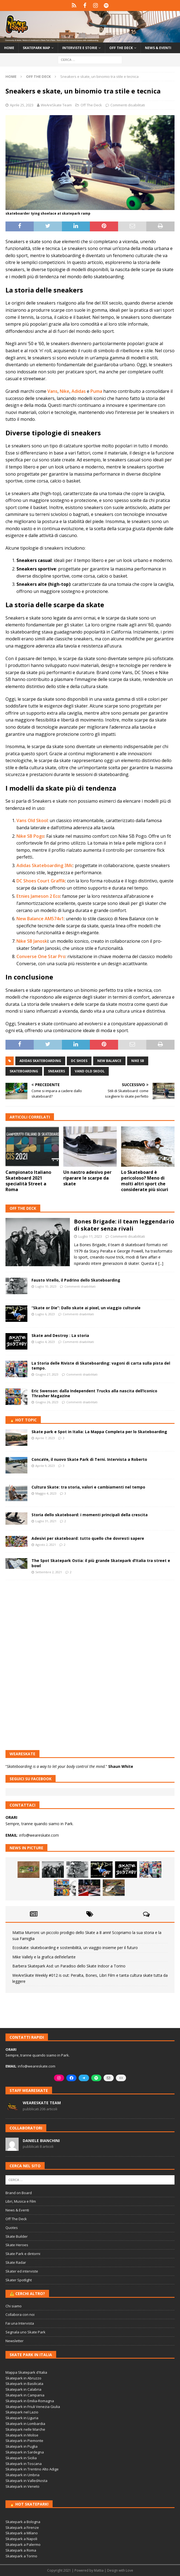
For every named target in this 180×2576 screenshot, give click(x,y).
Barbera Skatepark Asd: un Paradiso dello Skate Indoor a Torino (68, 1966)
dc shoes (79, 1060)
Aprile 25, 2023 (21, 105)
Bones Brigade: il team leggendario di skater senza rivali (124, 1225)
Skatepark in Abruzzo (23, 2378)
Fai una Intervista (19, 2323)
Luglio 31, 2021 (45, 1521)
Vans (52, 391)
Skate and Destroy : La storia (60, 1335)
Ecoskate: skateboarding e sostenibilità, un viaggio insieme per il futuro (75, 1947)
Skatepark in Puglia (21, 2446)
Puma (96, 391)
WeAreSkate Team (56, 105)
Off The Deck (91, 105)
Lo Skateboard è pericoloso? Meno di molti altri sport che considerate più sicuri (144, 1180)
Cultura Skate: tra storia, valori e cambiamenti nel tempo (88, 1487)
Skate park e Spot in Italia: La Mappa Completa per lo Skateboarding (99, 1431)
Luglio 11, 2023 (90, 1236)
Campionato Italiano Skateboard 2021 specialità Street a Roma (28, 1180)
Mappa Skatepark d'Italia (26, 2372)
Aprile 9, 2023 (45, 1466)
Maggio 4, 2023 (45, 1493)
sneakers (56, 1071)
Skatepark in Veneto (22, 2486)
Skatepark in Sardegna (24, 2452)
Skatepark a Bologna (22, 2521)
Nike (64, 391)
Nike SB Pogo (30, 836)
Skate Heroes (16, 2244)
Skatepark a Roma (20, 2550)
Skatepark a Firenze (22, 2527)
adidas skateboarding (40, 1060)
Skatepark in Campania (24, 2395)
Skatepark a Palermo (23, 2544)
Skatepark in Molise (21, 2435)
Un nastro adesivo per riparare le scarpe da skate (87, 1178)
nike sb (137, 1060)
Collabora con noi (20, 2314)
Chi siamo (13, 2306)
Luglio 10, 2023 (45, 1286)
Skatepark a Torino (21, 2556)
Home (9, 48)
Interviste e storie (79, 48)
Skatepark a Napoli (21, 2538)
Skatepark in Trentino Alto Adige (32, 2469)
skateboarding (24, 1071)
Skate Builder (16, 2236)
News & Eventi (158, 48)
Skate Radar (15, 2262)
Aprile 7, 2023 (45, 1438)
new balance (109, 1060)
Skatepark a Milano (21, 2532)
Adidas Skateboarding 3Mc (44, 865)
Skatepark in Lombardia (25, 2423)
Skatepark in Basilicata (24, 2383)
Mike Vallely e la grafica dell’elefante (44, 1956)
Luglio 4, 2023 (45, 1342)
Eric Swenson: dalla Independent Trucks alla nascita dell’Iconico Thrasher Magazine (94, 1393)
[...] (160, 1263)
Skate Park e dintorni (22, 2253)
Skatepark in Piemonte (24, 2440)
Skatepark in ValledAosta (26, 2480)
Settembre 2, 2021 (48, 1572)
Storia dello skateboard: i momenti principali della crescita (90, 1514)
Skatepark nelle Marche (25, 2429)
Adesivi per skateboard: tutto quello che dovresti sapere (88, 1538)
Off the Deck (121, 48)
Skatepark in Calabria (23, 2389)
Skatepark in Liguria (21, 2417)
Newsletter (14, 2340)
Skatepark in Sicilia (21, 2457)
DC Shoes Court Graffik (40, 881)
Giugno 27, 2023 (46, 1374)
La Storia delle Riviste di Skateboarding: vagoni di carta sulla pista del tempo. (101, 1366)
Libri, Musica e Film (20, 2201)
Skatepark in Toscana (23, 2463)
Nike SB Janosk (31, 941)
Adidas (79, 391)
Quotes (11, 2227)
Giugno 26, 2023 (46, 1402)
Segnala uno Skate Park (25, 2332)
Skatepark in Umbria (22, 2474)
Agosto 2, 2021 (45, 1545)
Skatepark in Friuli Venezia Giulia (32, 2406)
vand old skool (90, 1071)
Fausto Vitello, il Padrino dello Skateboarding (76, 1280)
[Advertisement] (90, 1624)
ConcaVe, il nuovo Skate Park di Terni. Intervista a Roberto (89, 1459)
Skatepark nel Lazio (21, 2412)
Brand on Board (18, 2192)
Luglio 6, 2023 (45, 1314)
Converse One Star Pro (40, 956)
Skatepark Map (36, 48)
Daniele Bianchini (41, 2140)
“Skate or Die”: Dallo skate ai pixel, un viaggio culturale (86, 1307)
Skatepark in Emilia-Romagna (29, 2400)
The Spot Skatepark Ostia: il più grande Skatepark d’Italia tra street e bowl (101, 1563)
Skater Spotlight (18, 2279)
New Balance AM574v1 (40, 919)
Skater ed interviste (21, 2271)
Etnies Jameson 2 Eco (38, 896)
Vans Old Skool (32, 820)
